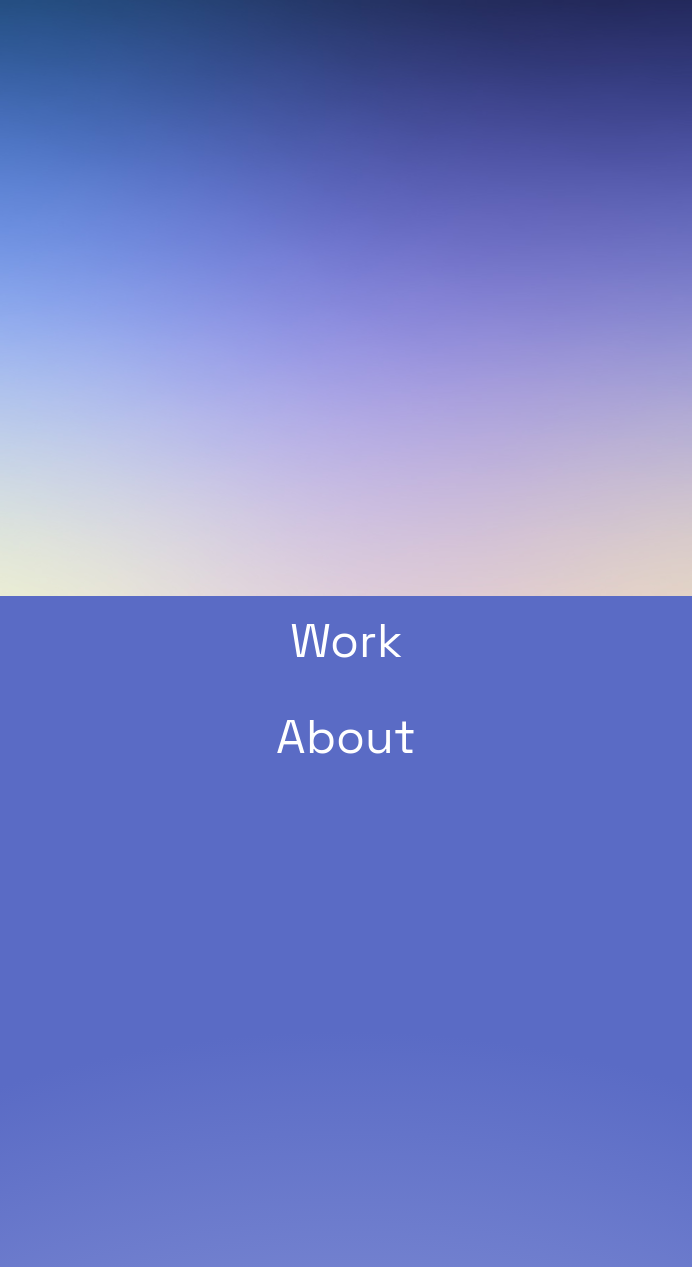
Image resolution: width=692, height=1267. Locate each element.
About (346, 737)
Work (346, 641)
